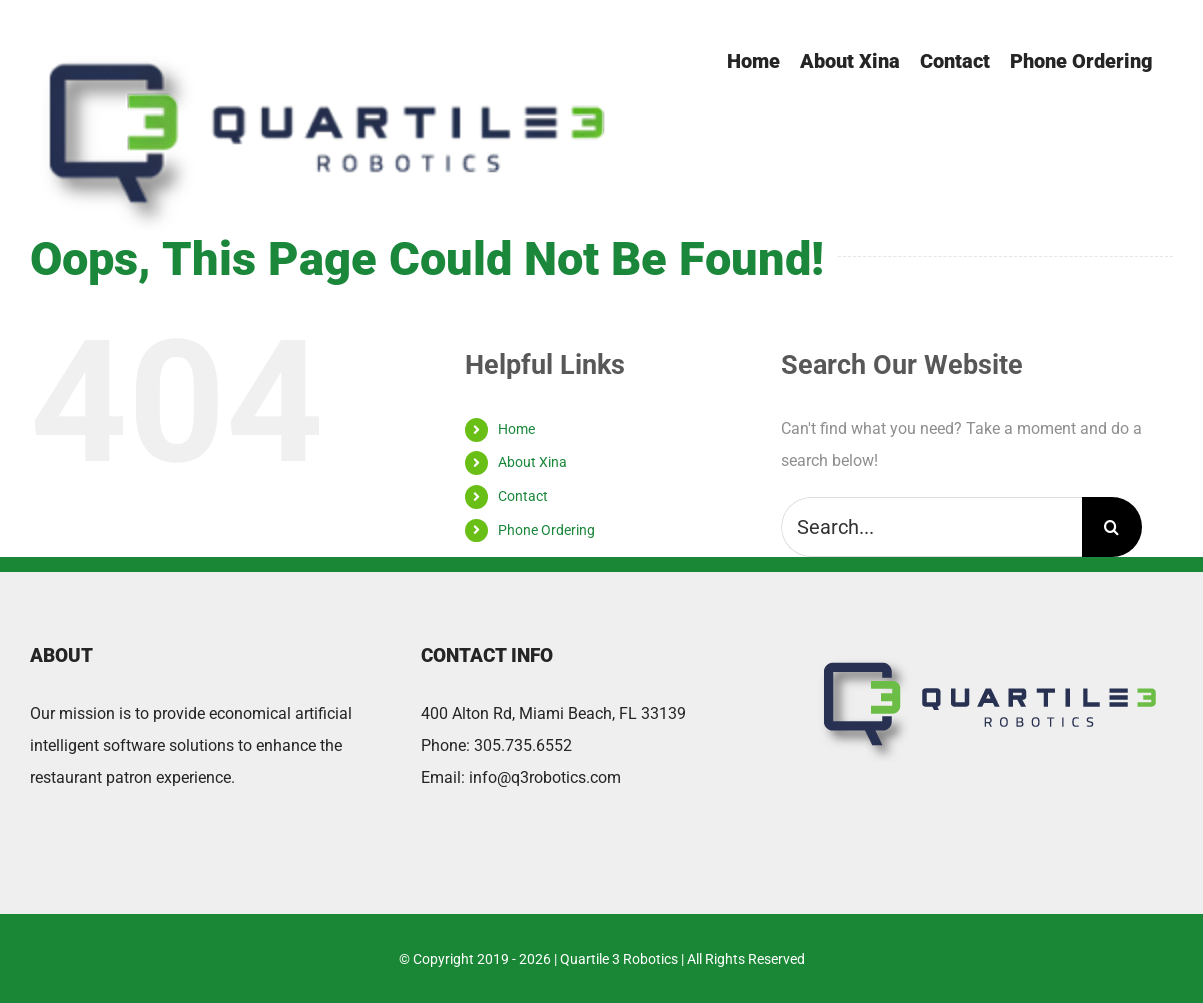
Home (516, 429)
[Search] (1112, 527)
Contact (523, 496)
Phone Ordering (546, 530)
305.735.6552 (523, 745)
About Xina (532, 462)
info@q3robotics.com (545, 777)
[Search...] (931, 527)
